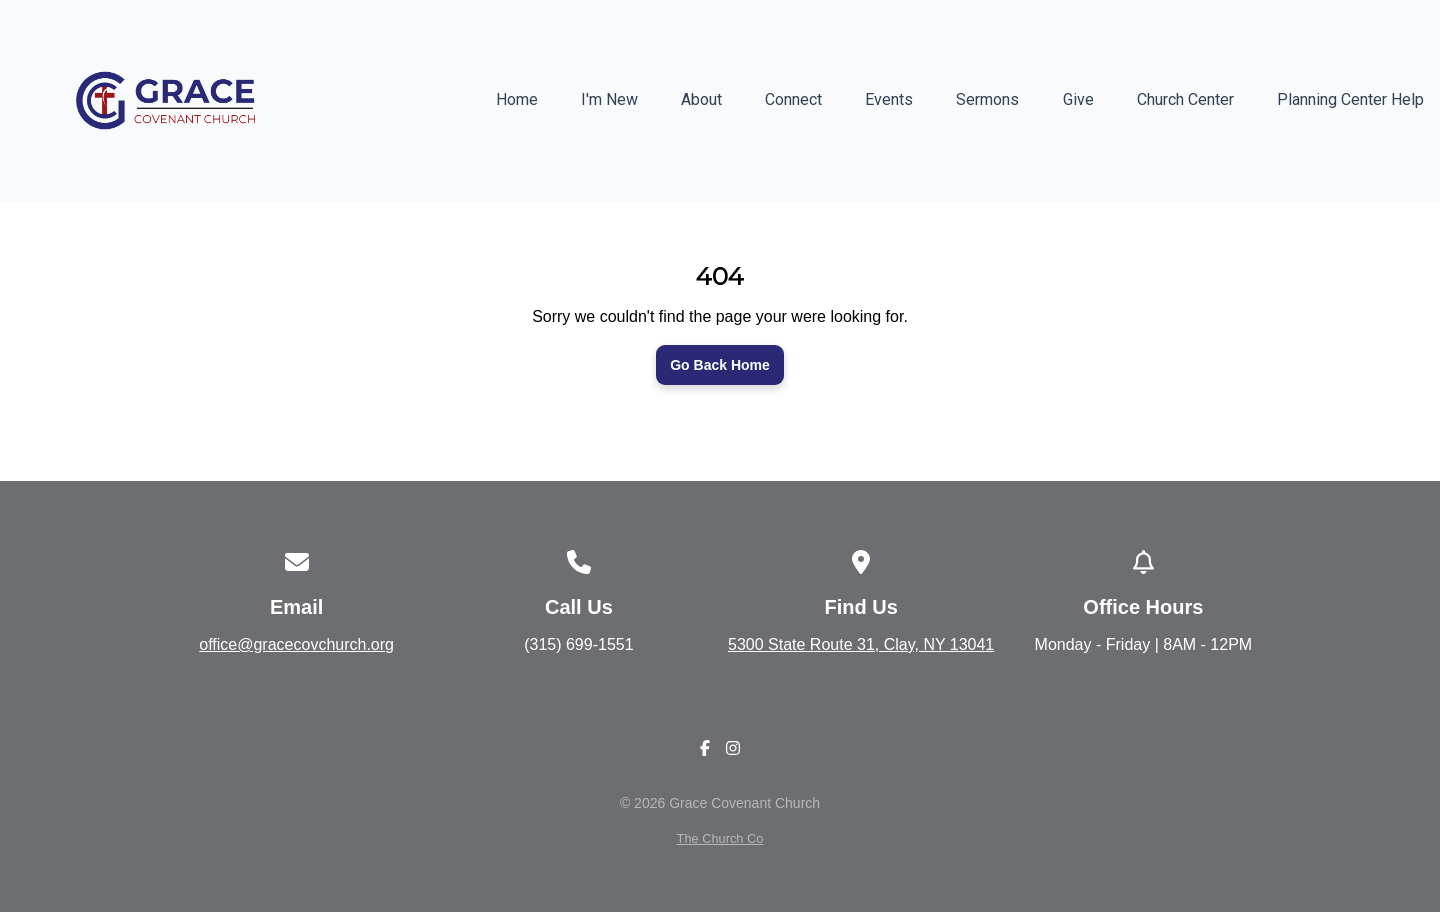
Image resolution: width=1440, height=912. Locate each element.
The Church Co (720, 838)
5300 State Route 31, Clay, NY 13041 (861, 644)
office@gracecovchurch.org (296, 644)
